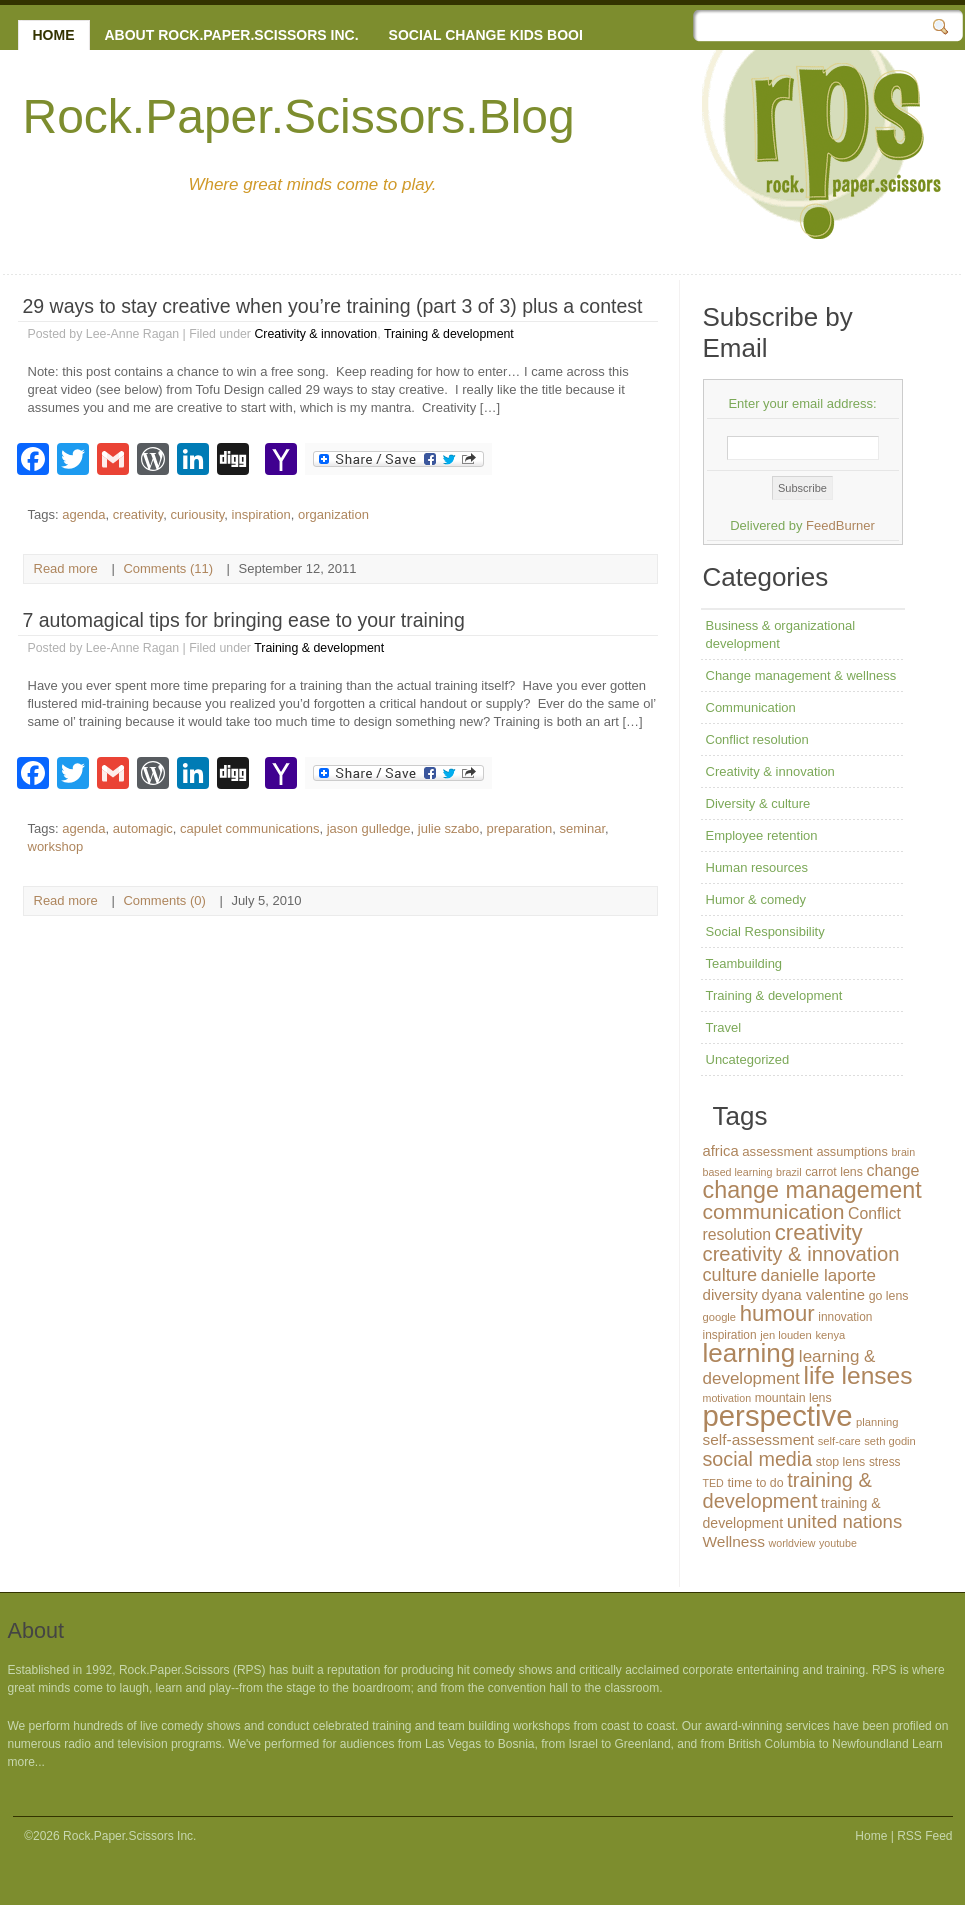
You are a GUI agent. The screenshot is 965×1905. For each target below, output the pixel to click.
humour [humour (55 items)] (777, 1313)
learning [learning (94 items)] (749, 1353)
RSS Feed (924, 1836)
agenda (83, 514)
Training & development (449, 334)
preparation (520, 828)
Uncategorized (748, 1059)
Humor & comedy (756, 899)
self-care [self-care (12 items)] (839, 1441)
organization (333, 514)
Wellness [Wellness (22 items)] (734, 1541)
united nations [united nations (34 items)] (844, 1521)
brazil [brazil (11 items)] (788, 1172)
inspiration (261, 514)
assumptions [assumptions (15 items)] (851, 1151)
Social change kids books (494, 35)
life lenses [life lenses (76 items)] (857, 1375)
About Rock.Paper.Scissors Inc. (232, 35)
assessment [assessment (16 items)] (777, 1151)
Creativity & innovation (315, 334)
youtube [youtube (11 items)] (838, 1543)
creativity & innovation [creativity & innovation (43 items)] (801, 1254)
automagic (143, 828)
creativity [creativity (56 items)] (819, 1232)
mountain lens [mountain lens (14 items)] (793, 1398)
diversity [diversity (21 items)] (730, 1294)
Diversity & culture (758, 803)
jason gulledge (369, 828)
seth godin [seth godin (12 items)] (890, 1441)
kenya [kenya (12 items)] (830, 1335)
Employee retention (762, 835)
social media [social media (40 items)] (758, 1459)
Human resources (757, 867)
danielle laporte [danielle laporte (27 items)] (818, 1275)
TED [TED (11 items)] (713, 1483)
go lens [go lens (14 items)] (889, 1296)
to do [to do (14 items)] (770, 1483)
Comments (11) (168, 568)
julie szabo (448, 828)
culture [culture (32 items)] (730, 1275)
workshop (56, 846)
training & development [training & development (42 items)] (788, 1490)
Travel (724, 1027)
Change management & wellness (801, 675)
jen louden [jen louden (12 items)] (786, 1335)
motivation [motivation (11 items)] (727, 1398)
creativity (138, 514)
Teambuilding (744, 963)
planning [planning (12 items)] (877, 1422)
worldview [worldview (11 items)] (792, 1543)
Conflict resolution (757, 739)
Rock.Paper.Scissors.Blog (299, 116)
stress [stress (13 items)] (885, 1462)
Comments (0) (164, 900)
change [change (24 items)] (892, 1170)
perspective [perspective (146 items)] (778, 1415)
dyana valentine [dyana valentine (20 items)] (813, 1295)
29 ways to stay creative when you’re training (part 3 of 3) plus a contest (333, 306)
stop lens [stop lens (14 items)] (840, 1462)
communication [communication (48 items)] (774, 1211)
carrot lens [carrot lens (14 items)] (834, 1172)
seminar (583, 828)
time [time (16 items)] (739, 1482)
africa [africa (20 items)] (721, 1151)
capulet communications (249, 828)
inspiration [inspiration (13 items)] (730, 1335)
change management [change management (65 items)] (812, 1190)
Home (54, 35)
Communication (751, 707)
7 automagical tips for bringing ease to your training (244, 620)
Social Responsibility (765, 931)
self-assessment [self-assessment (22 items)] (759, 1439)
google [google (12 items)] (720, 1317)
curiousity (197, 514)
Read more (66, 568)
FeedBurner (840, 525)
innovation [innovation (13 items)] (845, 1317)
